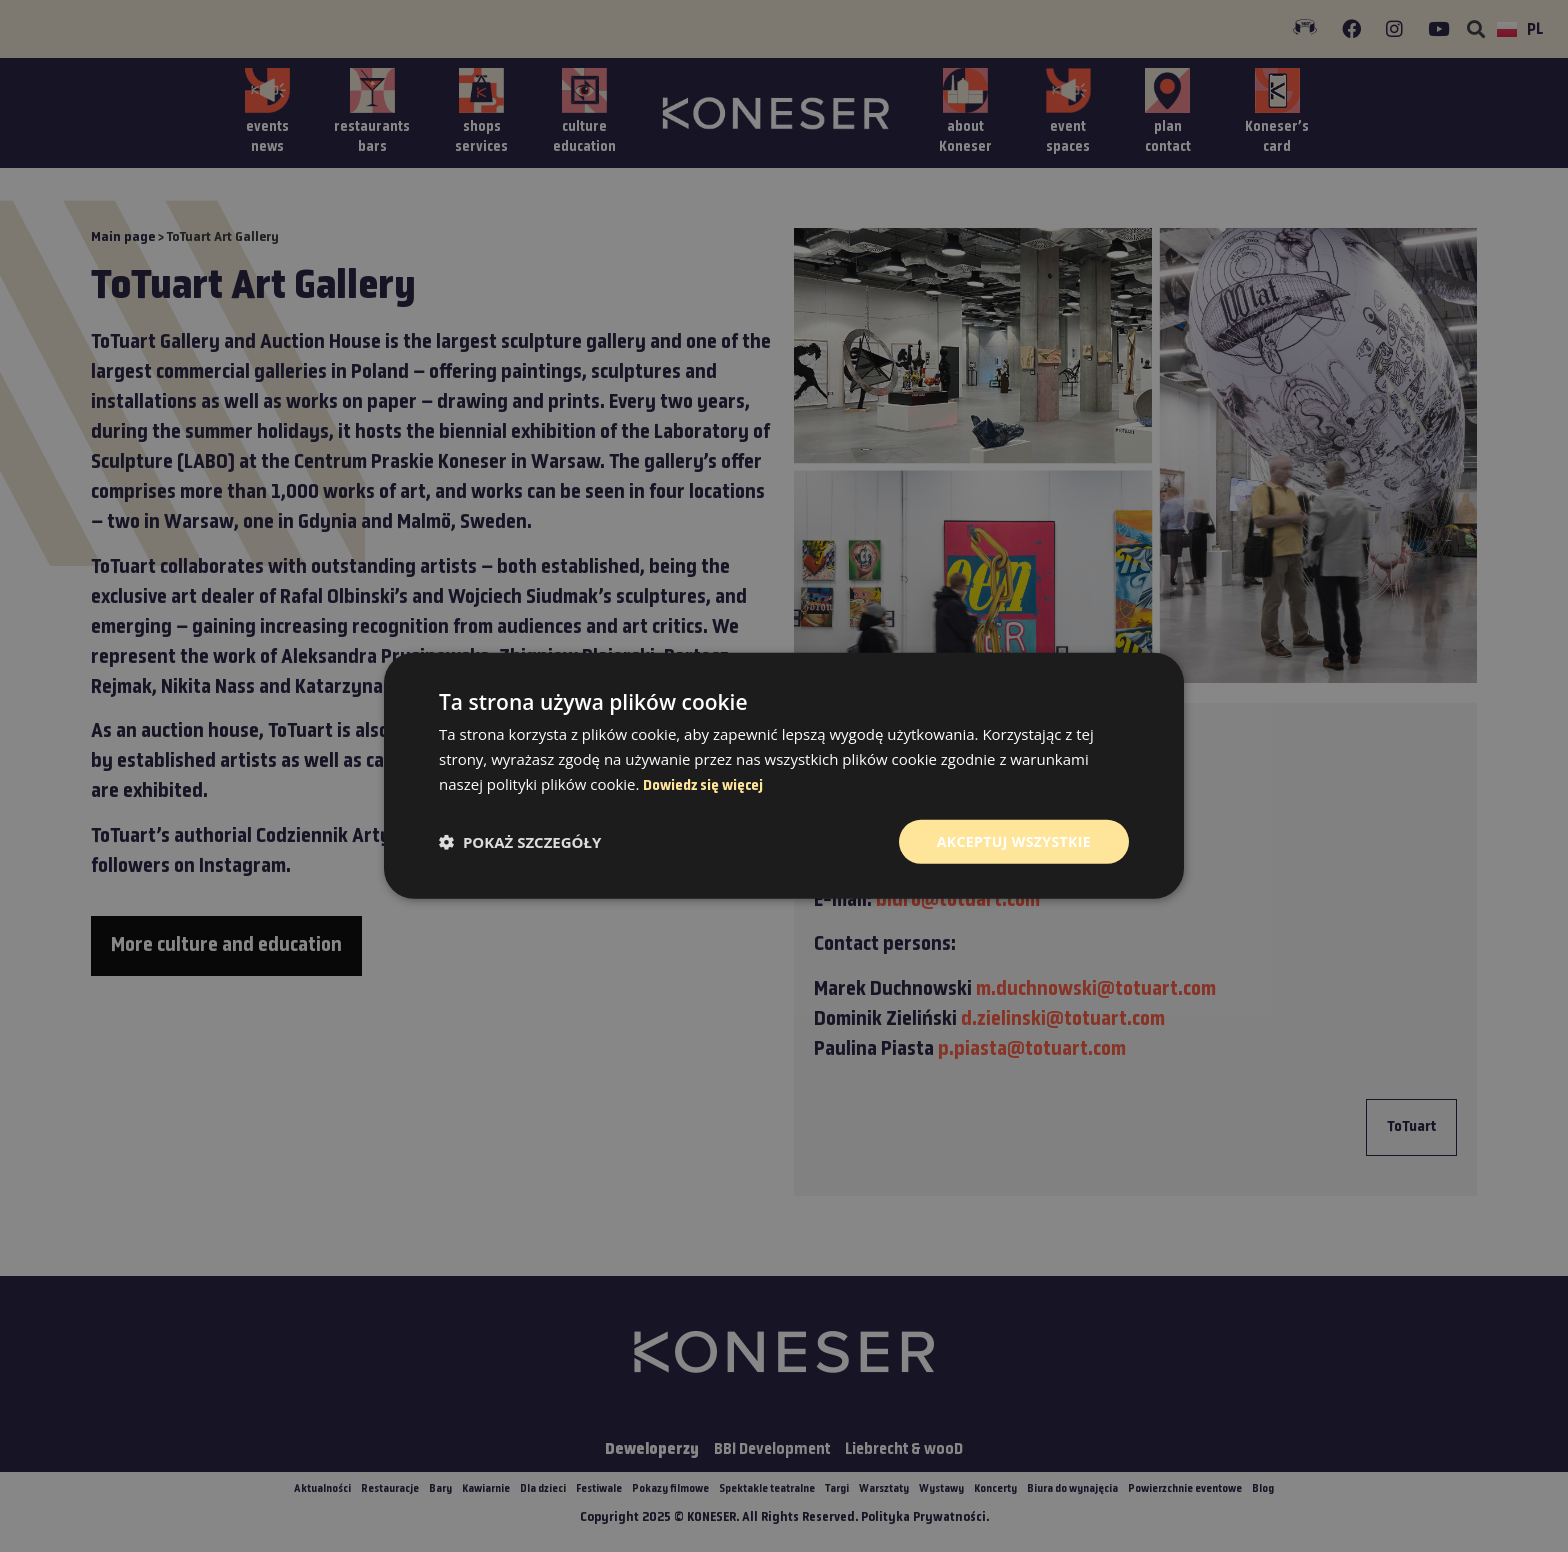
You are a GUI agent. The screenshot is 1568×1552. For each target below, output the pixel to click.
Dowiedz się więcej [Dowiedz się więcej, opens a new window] (703, 786)
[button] (520, 842)
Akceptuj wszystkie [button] (1014, 840)
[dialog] (784, 776)
